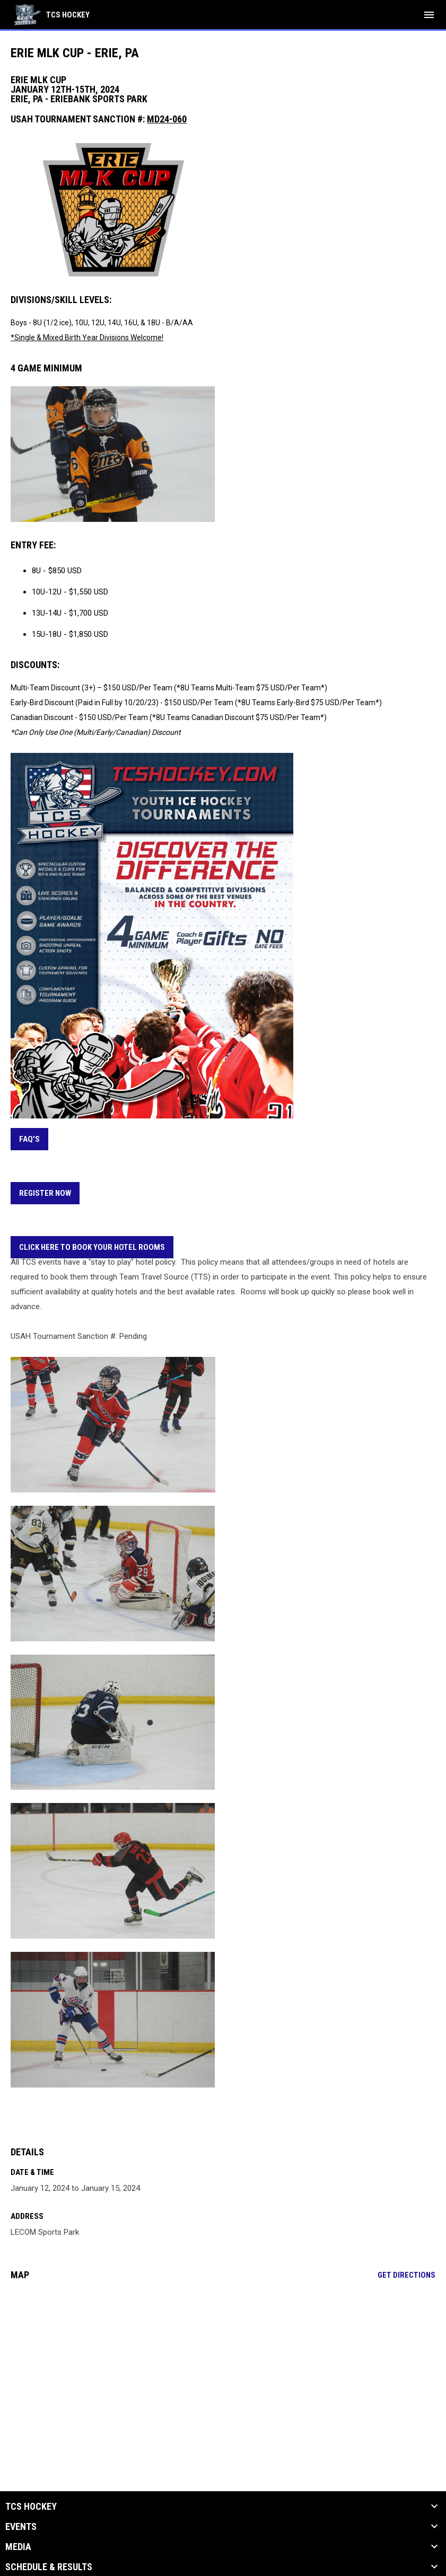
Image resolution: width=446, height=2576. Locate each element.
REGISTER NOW (45, 1193)
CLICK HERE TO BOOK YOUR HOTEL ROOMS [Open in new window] (92, 1247)
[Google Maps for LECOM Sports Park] (223, 2369)
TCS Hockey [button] (31, 2506)
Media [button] (18, 2547)
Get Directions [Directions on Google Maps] (406, 2275)
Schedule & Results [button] (48, 2567)
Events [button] (21, 2526)
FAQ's (29, 1139)
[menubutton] (429, 14)
